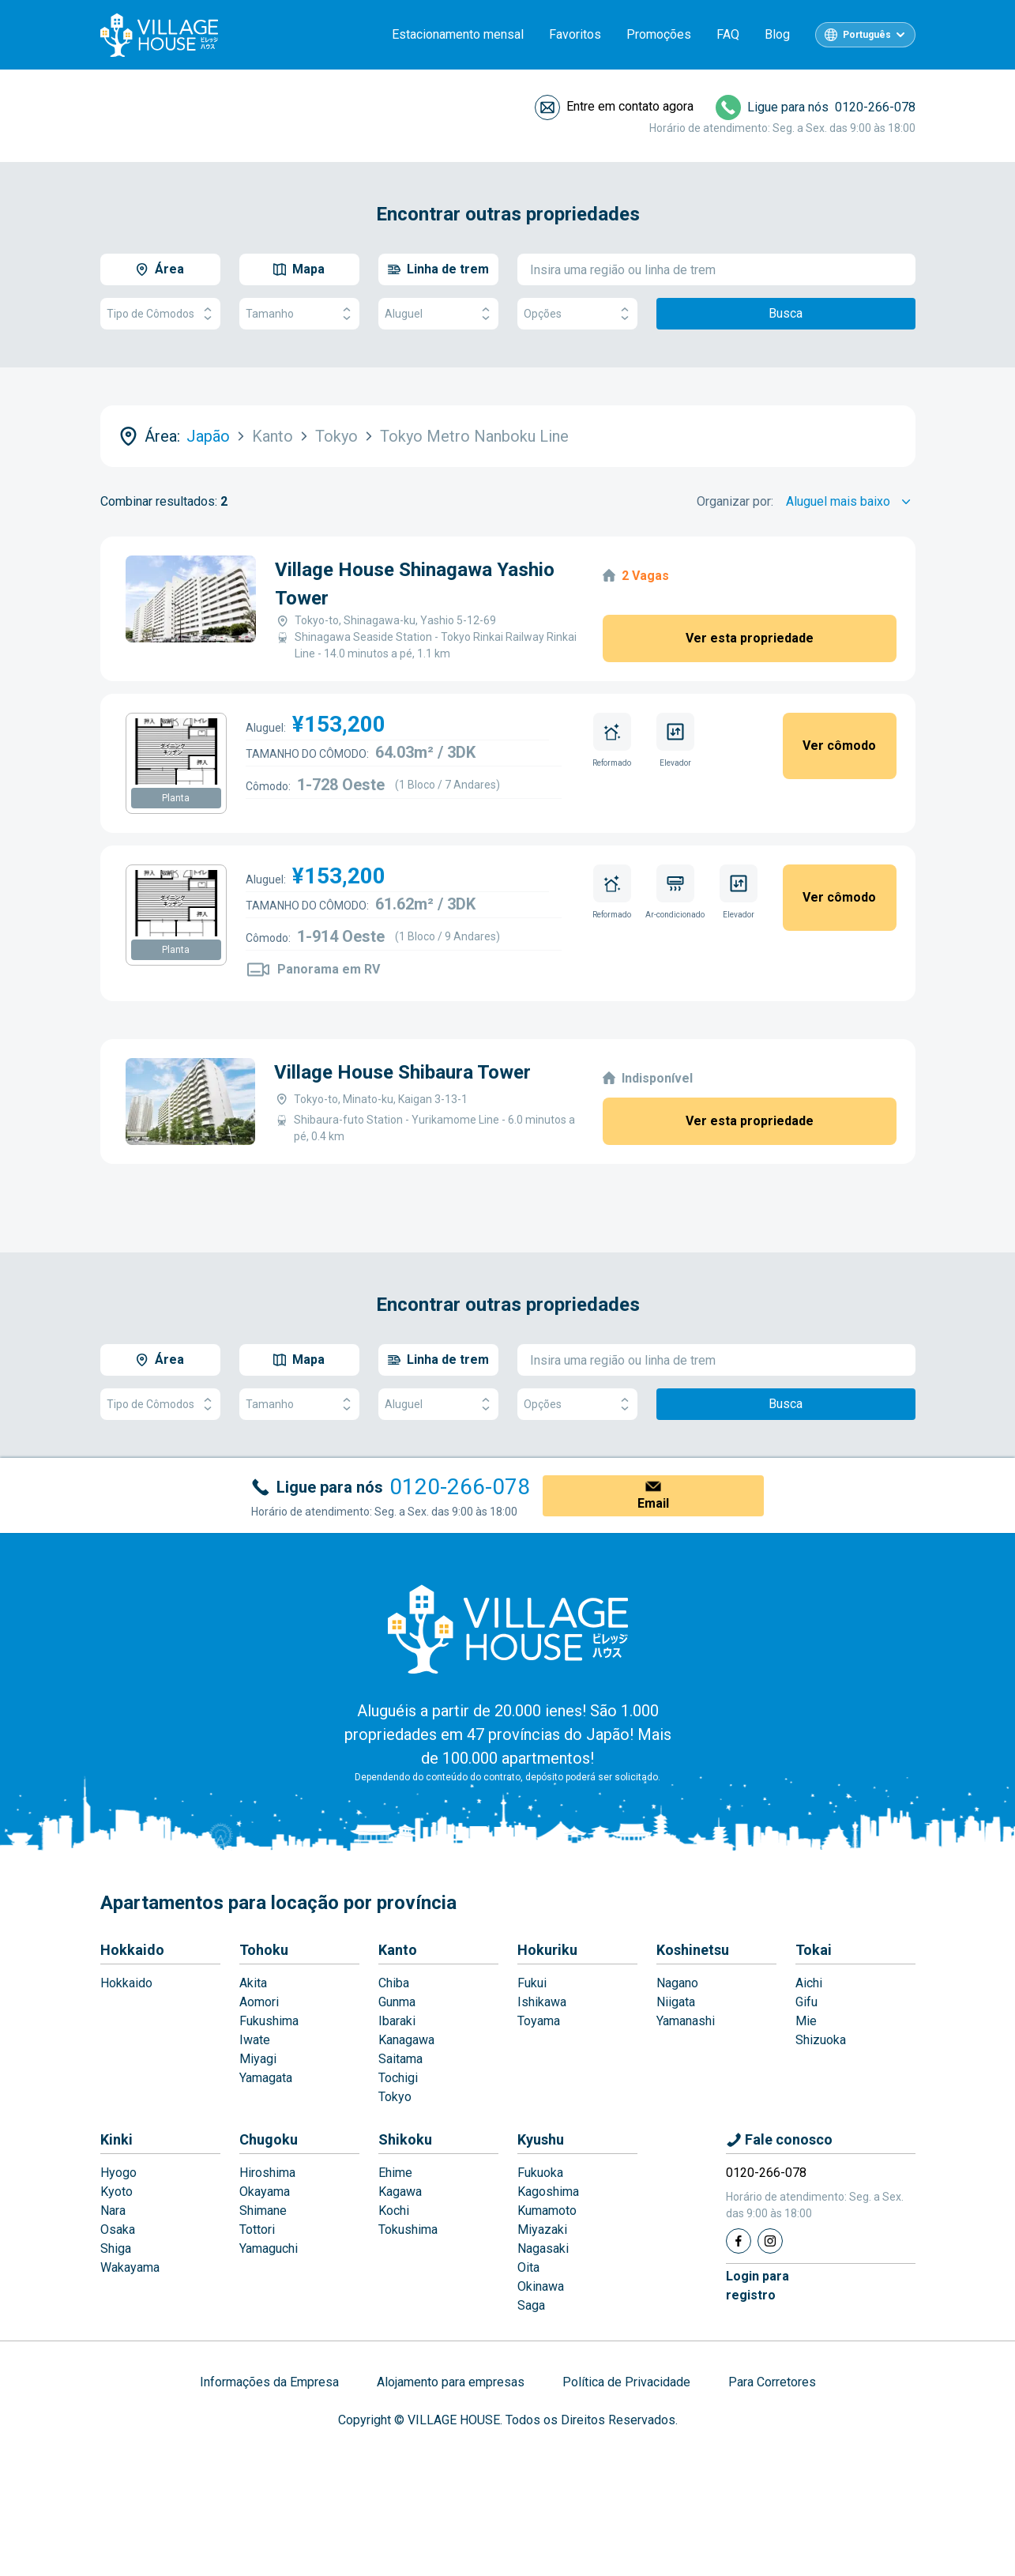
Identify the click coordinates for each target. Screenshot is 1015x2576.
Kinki (116, 2139)
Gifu (806, 2001)
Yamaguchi (268, 2248)
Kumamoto (547, 2210)
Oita (528, 2267)
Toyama (538, 2020)
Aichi (808, 1982)
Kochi (393, 2210)
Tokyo (395, 2096)
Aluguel (438, 314)
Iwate (254, 2039)
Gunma (396, 2001)
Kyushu (540, 2139)
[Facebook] (738, 2241)
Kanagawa (406, 2039)
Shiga (115, 2248)
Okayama (264, 2191)
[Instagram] (770, 2241)
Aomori (259, 2001)
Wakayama (130, 2267)
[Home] (508, 1629)
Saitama (400, 2058)
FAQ (727, 34)
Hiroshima (267, 2172)
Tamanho (299, 314)
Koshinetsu (692, 1949)
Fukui (532, 1982)
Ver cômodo (839, 745)
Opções (577, 314)
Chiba (393, 1982)
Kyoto (116, 2191)
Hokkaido (132, 1949)
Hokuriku (547, 1949)
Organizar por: (735, 501)
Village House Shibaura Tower (402, 1072)
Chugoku (268, 2139)
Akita (253, 1982)
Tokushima (408, 2229)
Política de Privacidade (626, 2382)
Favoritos (575, 34)
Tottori (257, 2229)
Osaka (117, 2229)
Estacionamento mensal (458, 34)
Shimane (263, 2210)
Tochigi (398, 2077)
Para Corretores (772, 2382)
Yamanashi (685, 2020)
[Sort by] (850, 501)
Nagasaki (543, 2248)
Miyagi (257, 2058)
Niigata (675, 2001)
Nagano (677, 1982)
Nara (113, 2210)
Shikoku (405, 2139)
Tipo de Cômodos (160, 314)
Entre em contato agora (630, 106)
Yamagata (265, 2077)
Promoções (658, 34)
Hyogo (118, 2172)
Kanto (397, 1949)
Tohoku (263, 1949)
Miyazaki (542, 2229)
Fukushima (269, 2020)
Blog (777, 34)
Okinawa (540, 2286)
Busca (786, 313)
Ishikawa (541, 2001)
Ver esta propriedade (750, 638)
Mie (806, 2020)
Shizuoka (820, 2039)
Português (867, 34)
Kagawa (400, 2191)
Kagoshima (548, 2191)
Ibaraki (396, 2020)
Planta (176, 798)
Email (653, 1503)
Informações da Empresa (269, 2382)
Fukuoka (540, 2172)
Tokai (813, 1949)
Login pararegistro (757, 2286)
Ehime (395, 2172)
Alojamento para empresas (450, 2382)
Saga (531, 2305)
